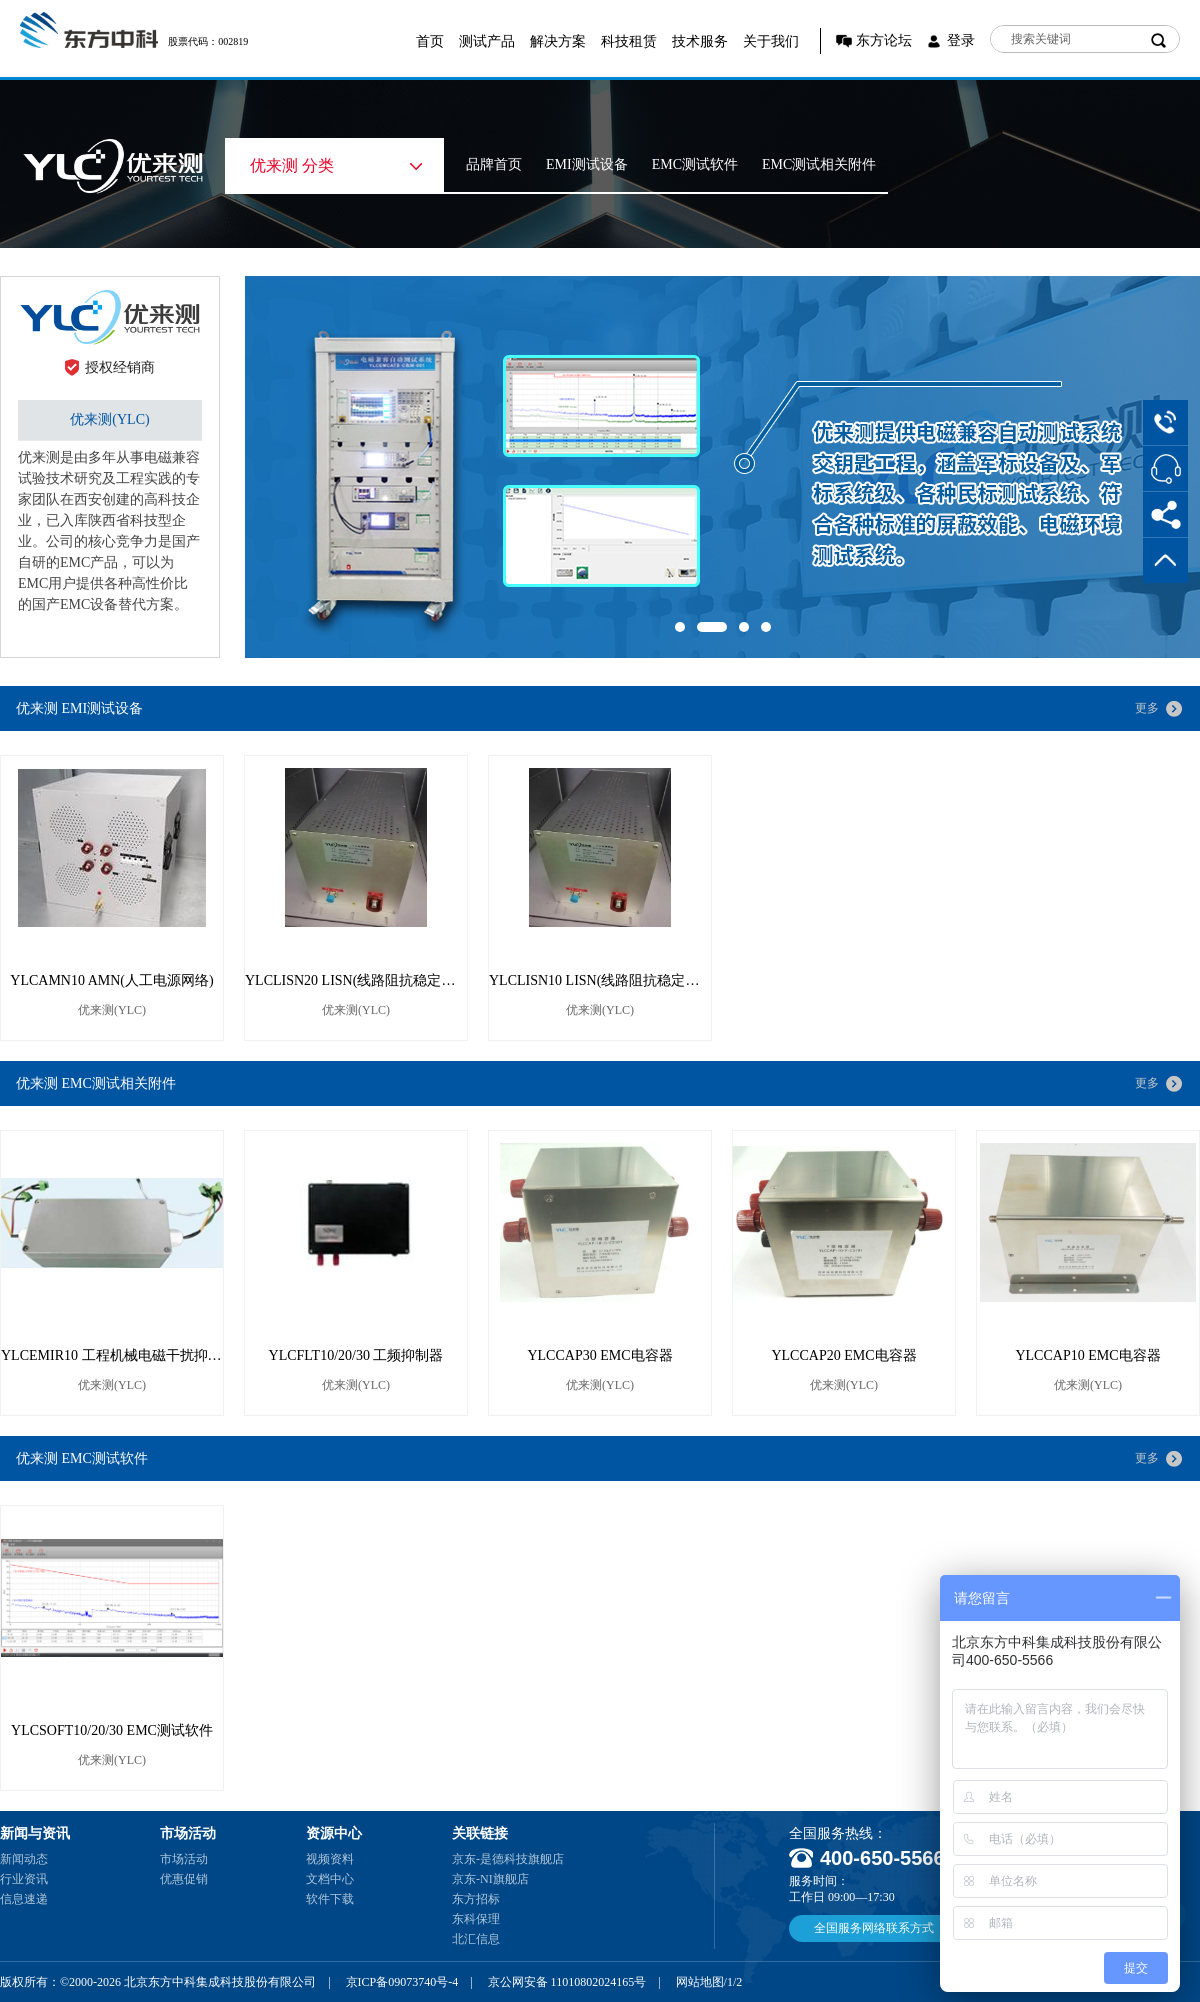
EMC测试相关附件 (819, 164)
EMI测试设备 (587, 164)
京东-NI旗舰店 (490, 1879)
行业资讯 (24, 1879)
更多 (1147, 708)
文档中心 (330, 1879)
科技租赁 (629, 41)
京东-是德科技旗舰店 (508, 1859)
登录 (961, 40)
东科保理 (476, 1919)
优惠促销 (184, 1879)
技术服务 (700, 41)
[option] (722, 467)
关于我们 (771, 41)
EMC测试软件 (695, 164)
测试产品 (487, 41)
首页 (430, 41)
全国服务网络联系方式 (874, 1928)
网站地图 (700, 1982)
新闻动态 (24, 1859)
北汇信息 (476, 1939)
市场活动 (184, 1859)
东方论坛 (884, 40)
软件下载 (330, 1899)
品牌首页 (494, 164)
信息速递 (24, 1899)
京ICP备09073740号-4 (402, 1982)
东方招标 (476, 1899)
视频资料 (330, 1859)
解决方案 (558, 41)
